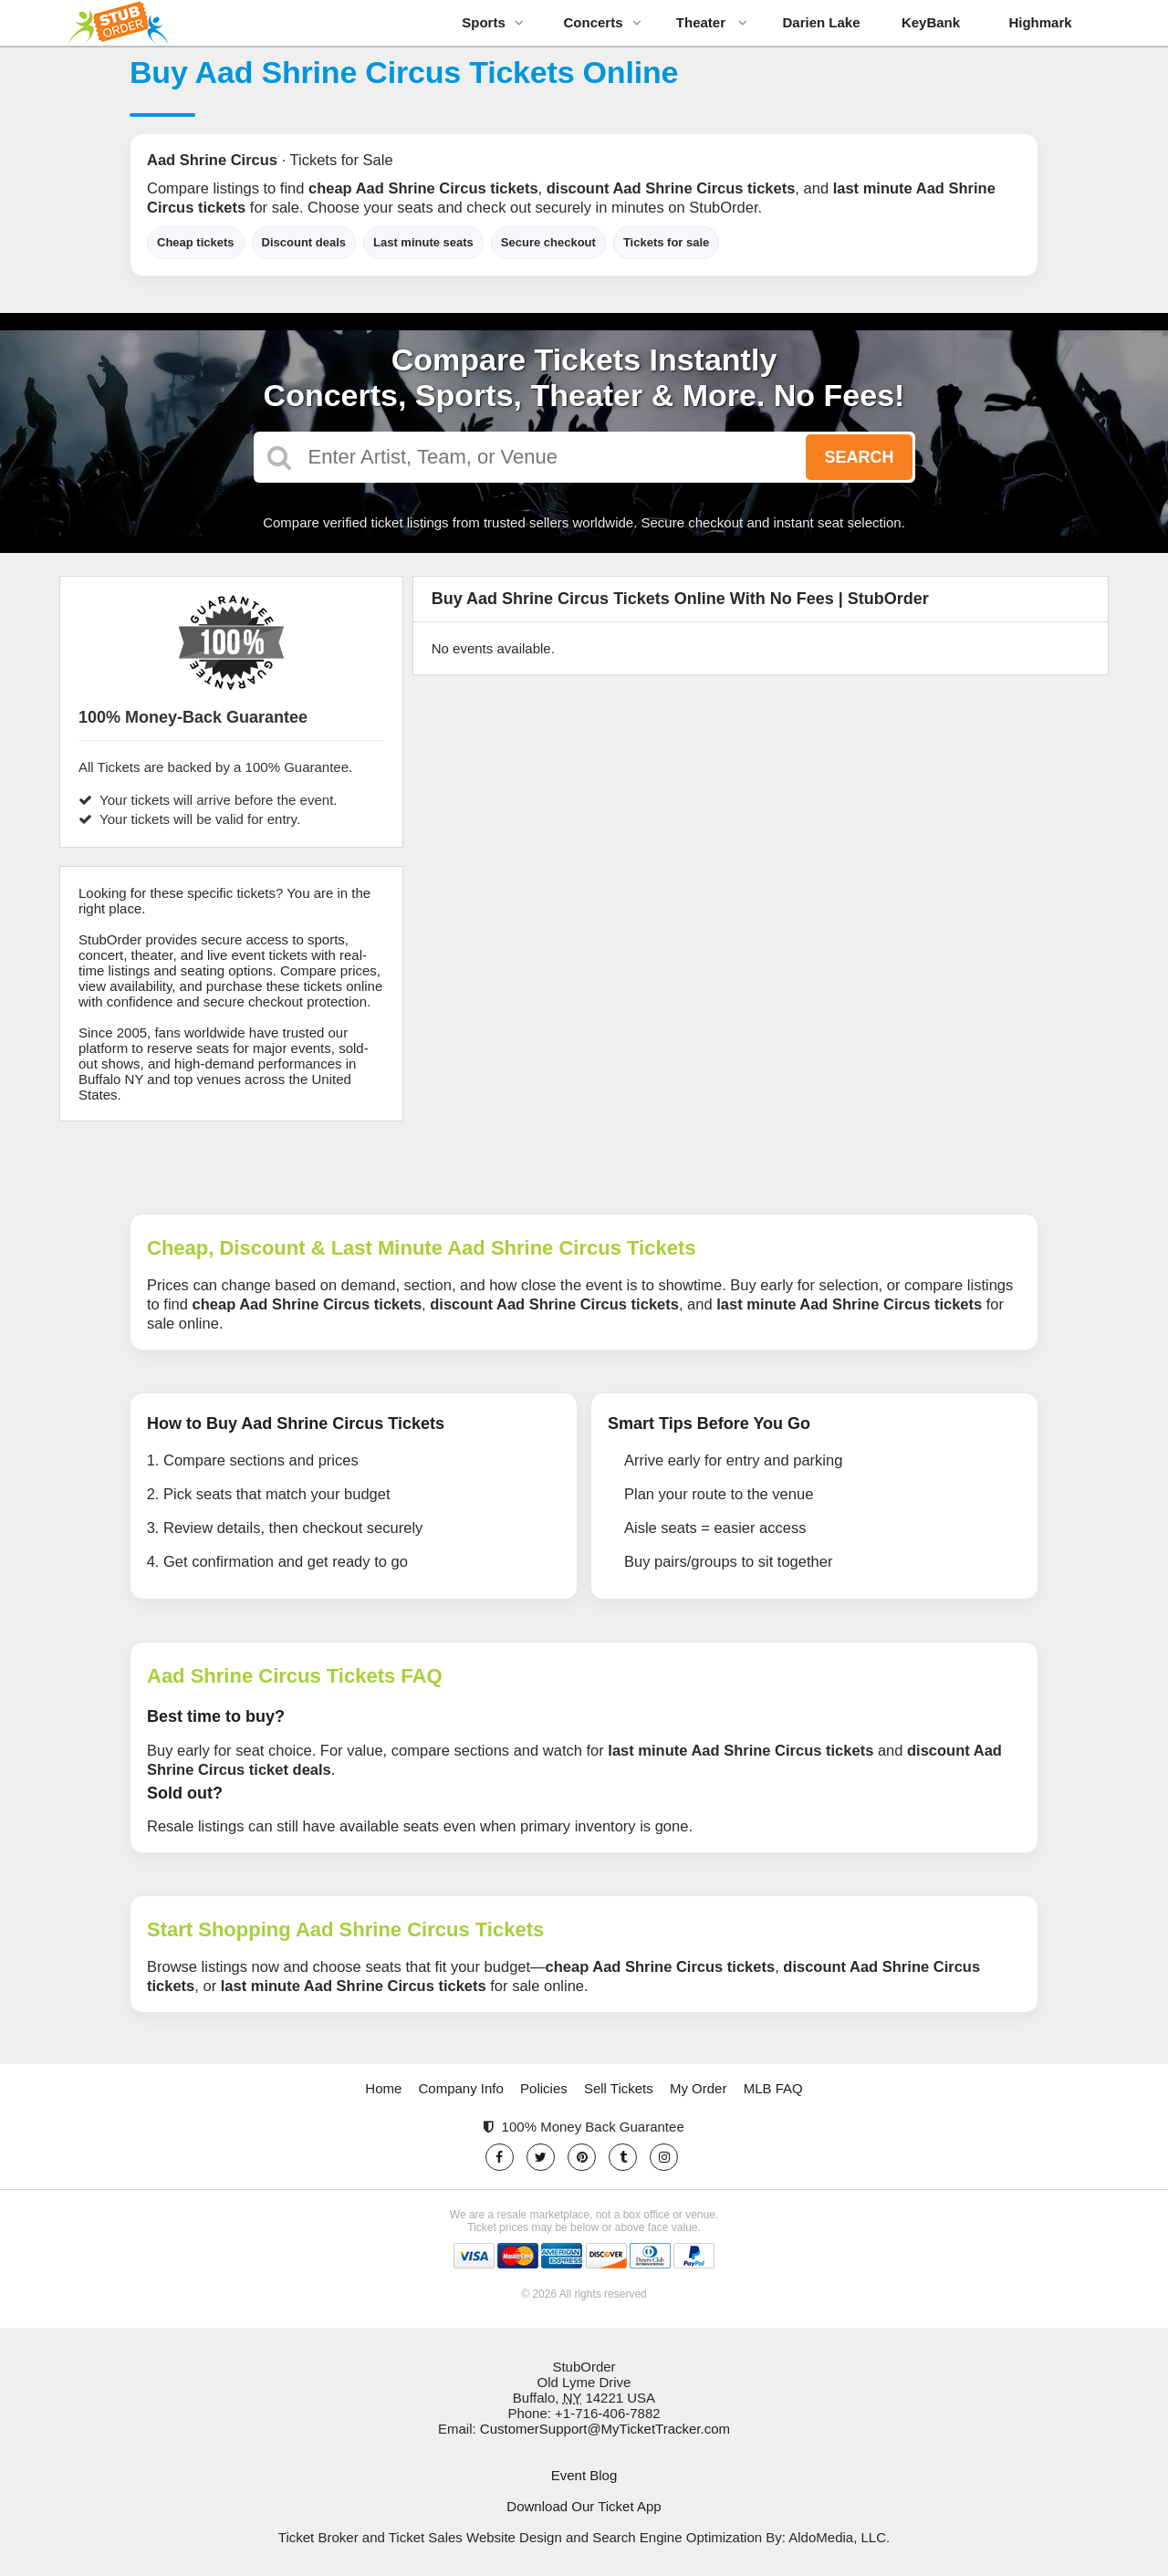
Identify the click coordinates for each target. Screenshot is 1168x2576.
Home (383, 2088)
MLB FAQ (773, 2088)
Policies (544, 2088)
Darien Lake (821, 22)
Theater (711, 22)
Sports (493, 22)
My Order (698, 2088)
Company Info (461, 2088)
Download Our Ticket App (583, 2506)
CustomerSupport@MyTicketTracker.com (605, 2428)
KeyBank (931, 22)
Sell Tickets (618, 2088)
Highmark (1039, 22)
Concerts (602, 22)
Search (858, 457)
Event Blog (584, 2475)
